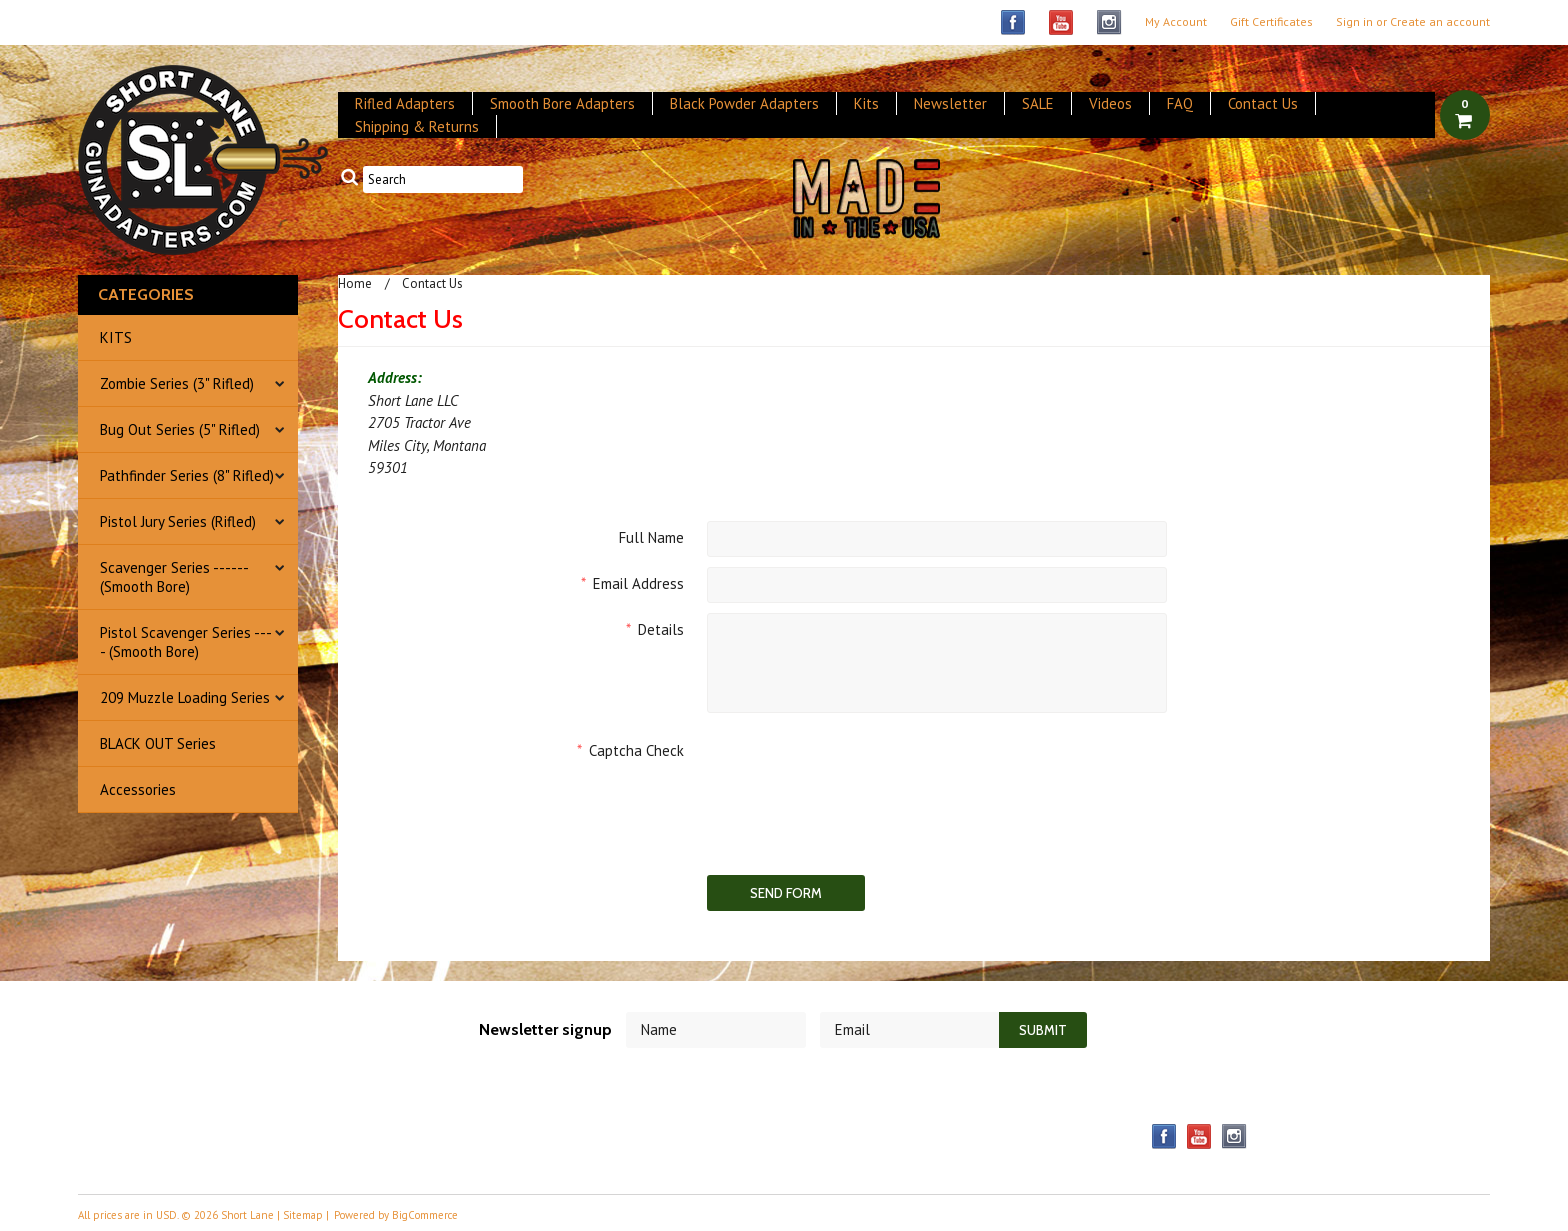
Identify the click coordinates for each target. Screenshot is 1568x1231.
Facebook (1013, 22)
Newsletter (950, 103)
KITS (116, 337)
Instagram (1109, 22)
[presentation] (859, 773)
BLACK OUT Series (158, 743)
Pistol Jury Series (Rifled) (178, 521)
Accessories (138, 789)
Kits (866, 103)
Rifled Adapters (405, 103)
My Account (1176, 22)
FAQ (1180, 103)
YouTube (1061, 22)
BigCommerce (425, 1215)
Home (355, 283)
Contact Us (1263, 103)
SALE (1038, 103)
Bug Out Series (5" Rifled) (180, 429)
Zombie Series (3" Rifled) (177, 383)
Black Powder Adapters (744, 103)
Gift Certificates (1271, 22)
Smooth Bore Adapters (562, 103)
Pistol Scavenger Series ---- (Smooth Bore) (186, 642)
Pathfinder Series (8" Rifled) (187, 475)
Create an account (1440, 22)
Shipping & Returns (417, 126)
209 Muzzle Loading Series (185, 697)
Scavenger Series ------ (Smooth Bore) (174, 577)
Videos (1110, 103)
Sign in (1354, 22)
